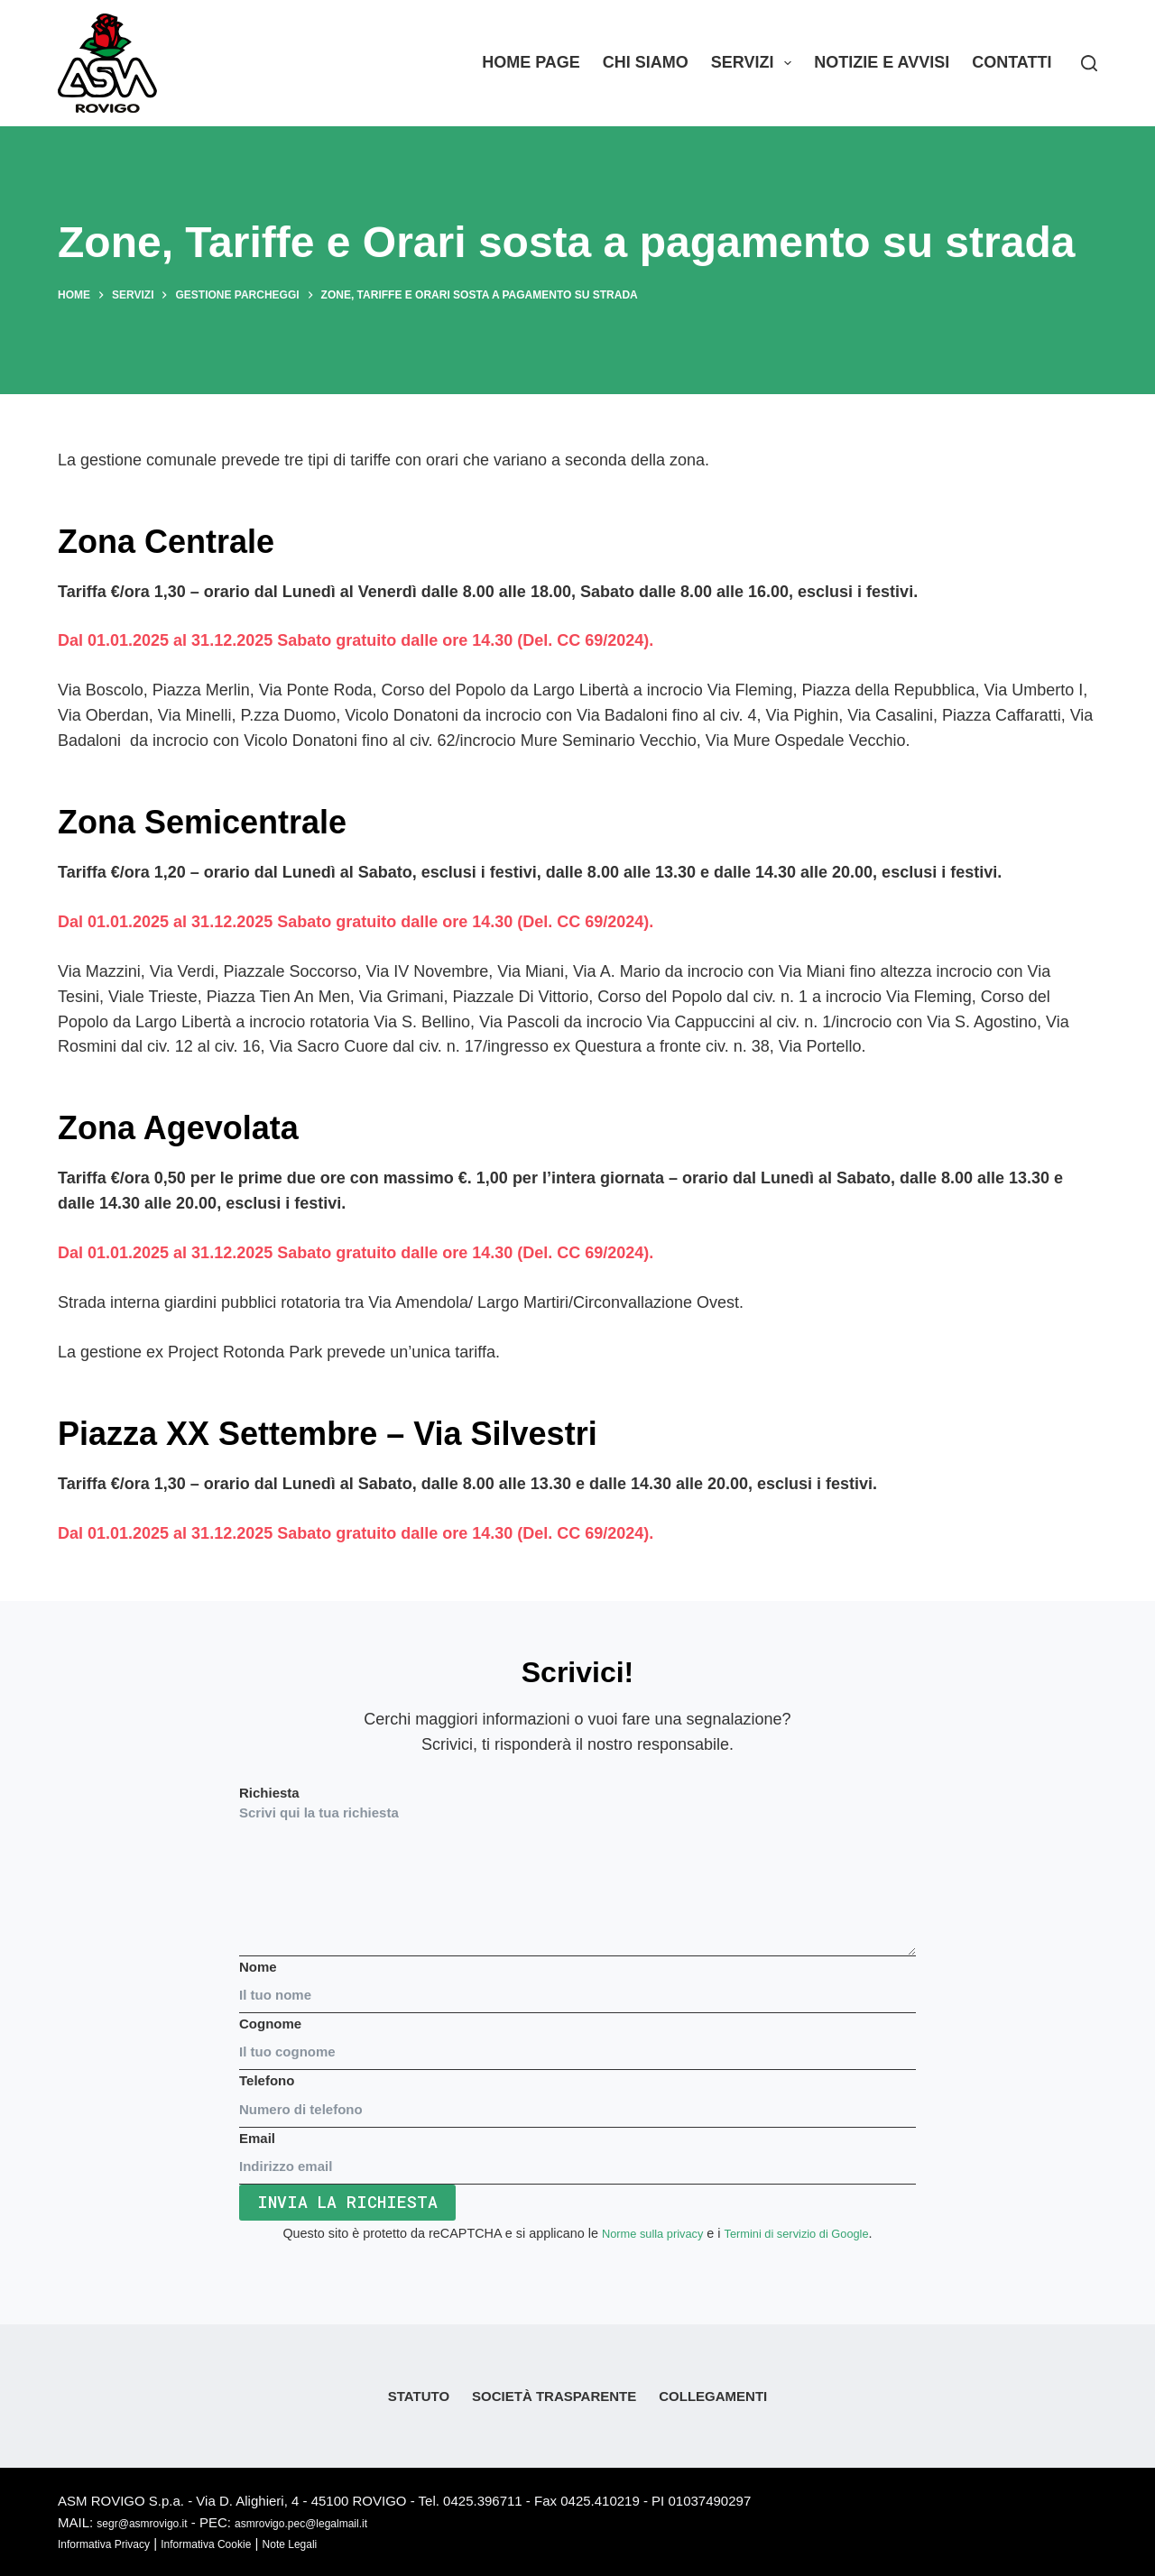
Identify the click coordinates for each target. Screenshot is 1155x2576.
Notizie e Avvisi (881, 62)
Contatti (1011, 62)
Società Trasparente (554, 2396)
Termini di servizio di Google (802, 2233)
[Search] (1089, 63)
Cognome (577, 2037)
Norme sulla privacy (643, 2233)
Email (577, 2152)
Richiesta (577, 1870)
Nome (577, 1980)
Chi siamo (645, 62)
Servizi (755, 63)
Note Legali (342, 2543)
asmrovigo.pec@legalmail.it (340, 2522)
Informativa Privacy (115, 2543)
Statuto (418, 2396)
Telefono (577, 2094)
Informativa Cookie (240, 2543)
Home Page (531, 62)
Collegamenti (713, 2396)
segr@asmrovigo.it (153, 2522)
